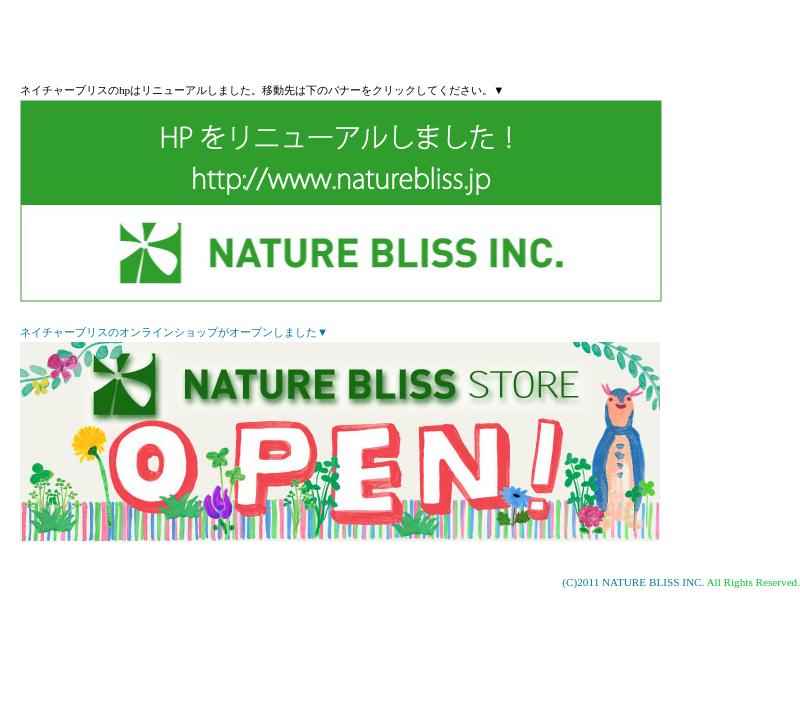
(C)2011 (582, 582)
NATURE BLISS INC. (653, 582)
